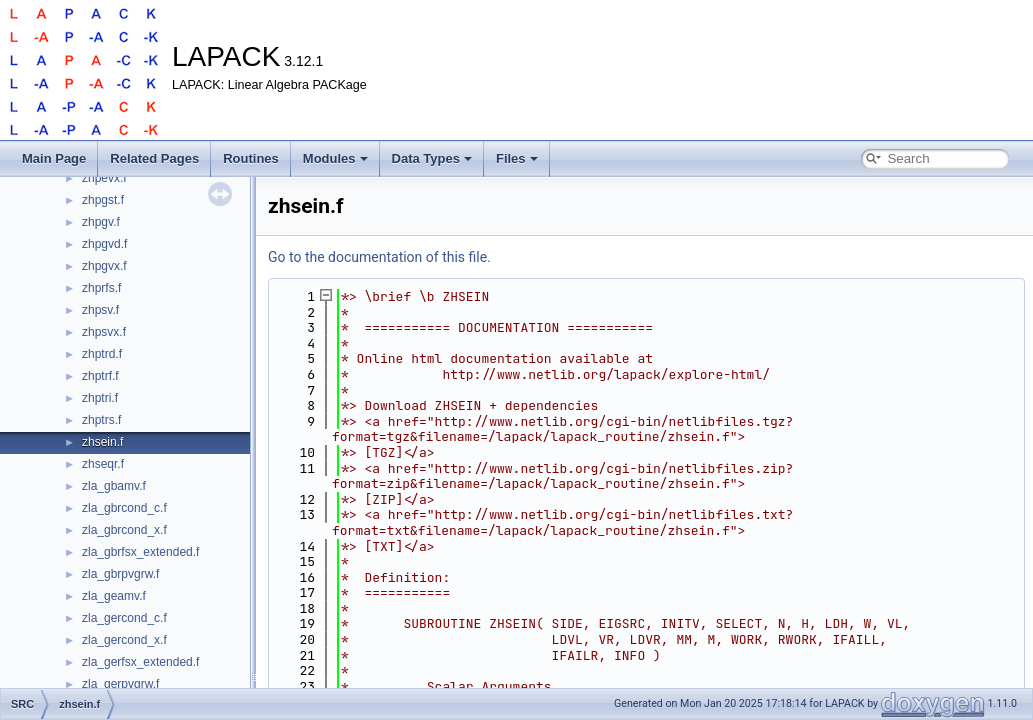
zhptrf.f (100, 376)
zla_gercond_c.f (124, 618)
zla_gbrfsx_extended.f (140, 552)
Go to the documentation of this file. (379, 257)
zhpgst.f (103, 200)
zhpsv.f (100, 310)
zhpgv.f (101, 222)
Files (517, 158)
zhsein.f (102, 442)
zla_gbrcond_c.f (124, 508)
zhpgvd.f (104, 244)
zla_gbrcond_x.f (124, 530)
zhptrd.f (102, 354)
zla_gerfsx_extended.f (140, 662)
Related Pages (154, 158)
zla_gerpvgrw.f (120, 684)
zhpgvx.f (104, 266)
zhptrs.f (101, 420)
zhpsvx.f (104, 332)
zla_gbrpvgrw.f (120, 574)
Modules (335, 158)
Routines (251, 158)
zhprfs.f (101, 288)
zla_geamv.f (114, 596)
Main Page (54, 158)
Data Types (432, 158)
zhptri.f (100, 398)
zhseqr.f (103, 464)
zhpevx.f (104, 178)
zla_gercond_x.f (124, 640)
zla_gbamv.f (114, 486)
